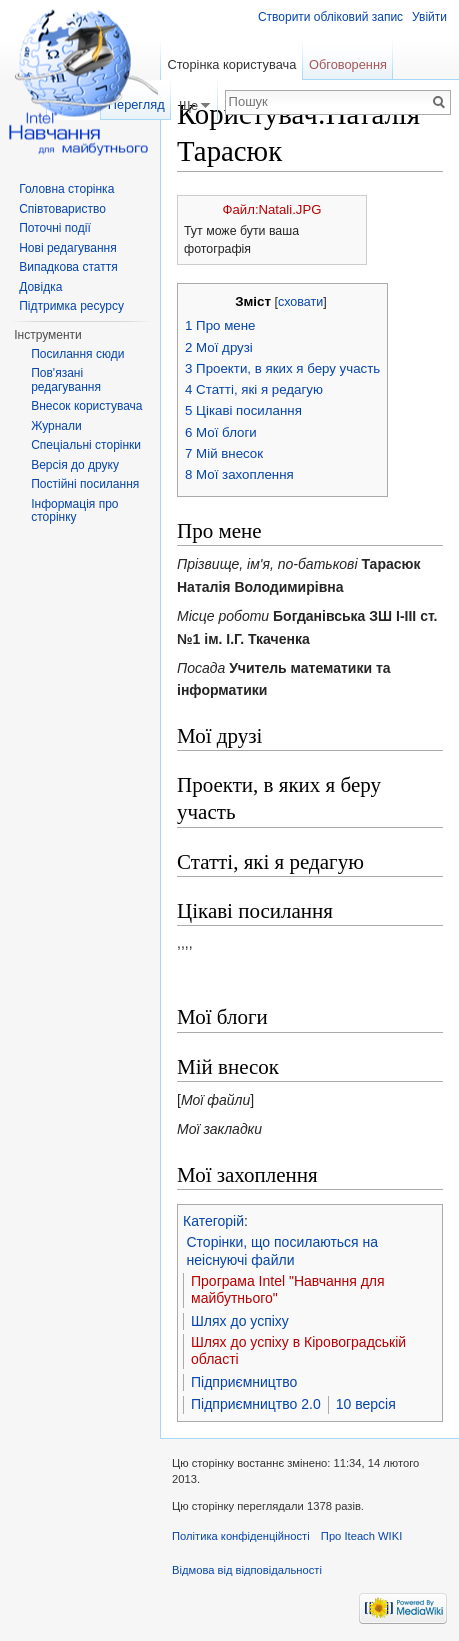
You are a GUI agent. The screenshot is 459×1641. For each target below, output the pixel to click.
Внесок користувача (86, 406)
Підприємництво (244, 1382)
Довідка (40, 287)
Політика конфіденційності (241, 1536)
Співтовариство (62, 209)
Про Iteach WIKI (361, 1536)
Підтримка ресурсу (71, 306)
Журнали (56, 426)
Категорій (213, 1221)
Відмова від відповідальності (247, 1570)
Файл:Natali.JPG (272, 209)
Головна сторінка (66, 189)
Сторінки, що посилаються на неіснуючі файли (283, 1251)
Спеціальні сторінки (86, 445)
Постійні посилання (85, 484)
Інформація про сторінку (74, 511)
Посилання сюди (77, 354)
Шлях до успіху (240, 1321)
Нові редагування (68, 248)
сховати (300, 302)
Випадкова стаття (68, 267)
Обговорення (348, 64)
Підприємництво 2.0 (256, 1404)
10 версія (366, 1404)
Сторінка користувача (231, 64)
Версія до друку (75, 465)
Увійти (429, 17)
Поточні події (55, 228)
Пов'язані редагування (66, 380)
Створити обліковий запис (330, 17)
